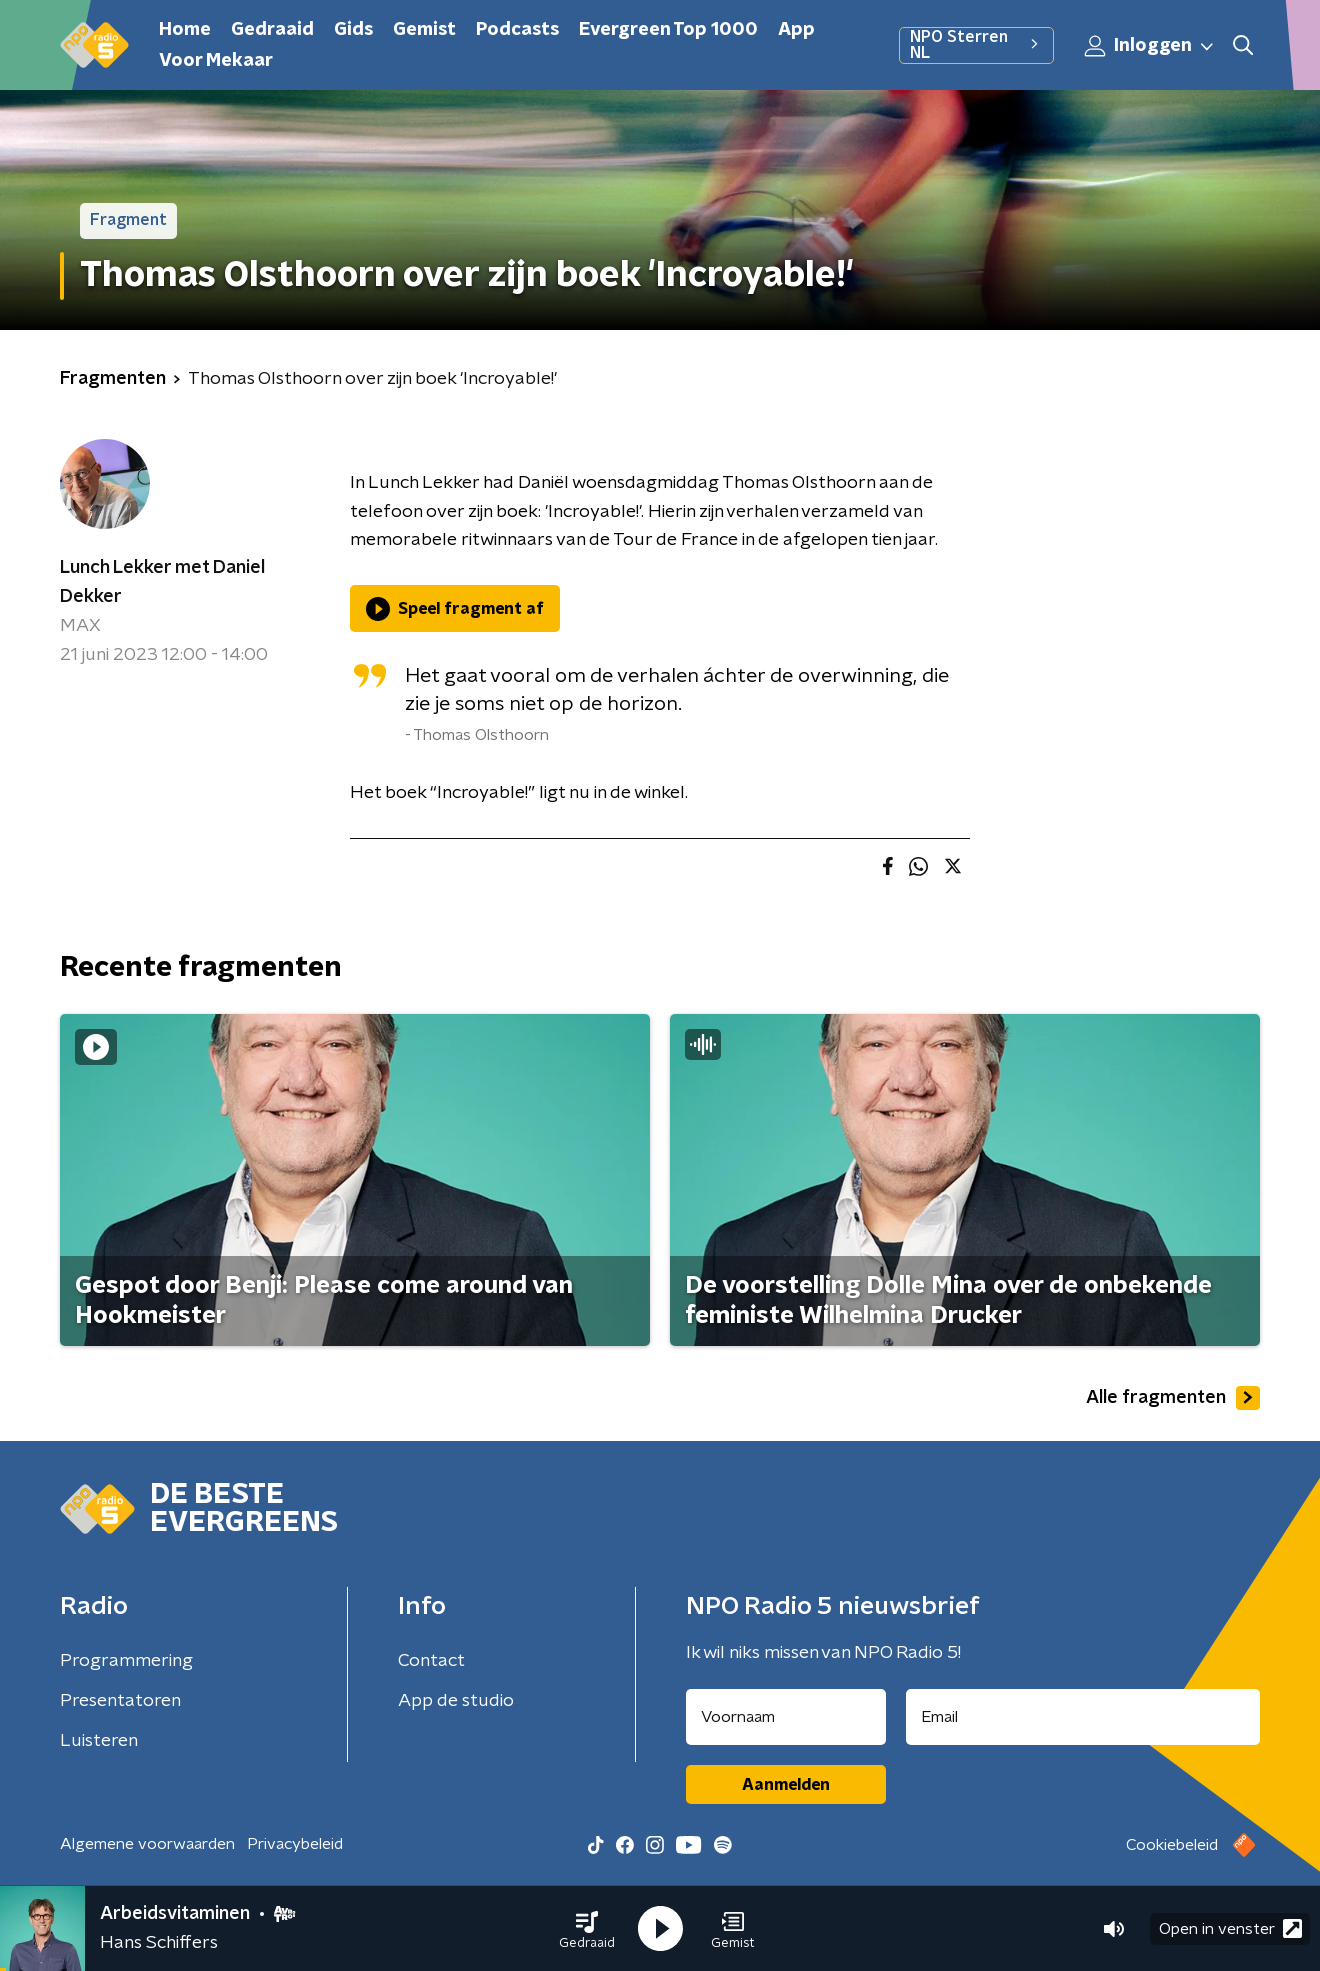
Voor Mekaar (216, 61)
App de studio (456, 1701)
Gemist (424, 30)
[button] (587, 1929)
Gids (353, 30)
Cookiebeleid (1172, 1845)
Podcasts (517, 30)
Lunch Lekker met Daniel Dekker (162, 582)
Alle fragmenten (1173, 1398)
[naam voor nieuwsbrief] (786, 1717)
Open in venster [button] (1230, 1928)
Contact (431, 1661)
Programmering (126, 1661)
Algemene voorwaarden (147, 1844)
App (796, 30)
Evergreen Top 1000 (668, 30)
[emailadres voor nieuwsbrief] (1083, 1717)
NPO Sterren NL (976, 45)
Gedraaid (272, 30)
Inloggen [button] (1150, 46)
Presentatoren (120, 1701)
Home (185, 30)
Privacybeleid (295, 1844)
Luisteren (99, 1741)
